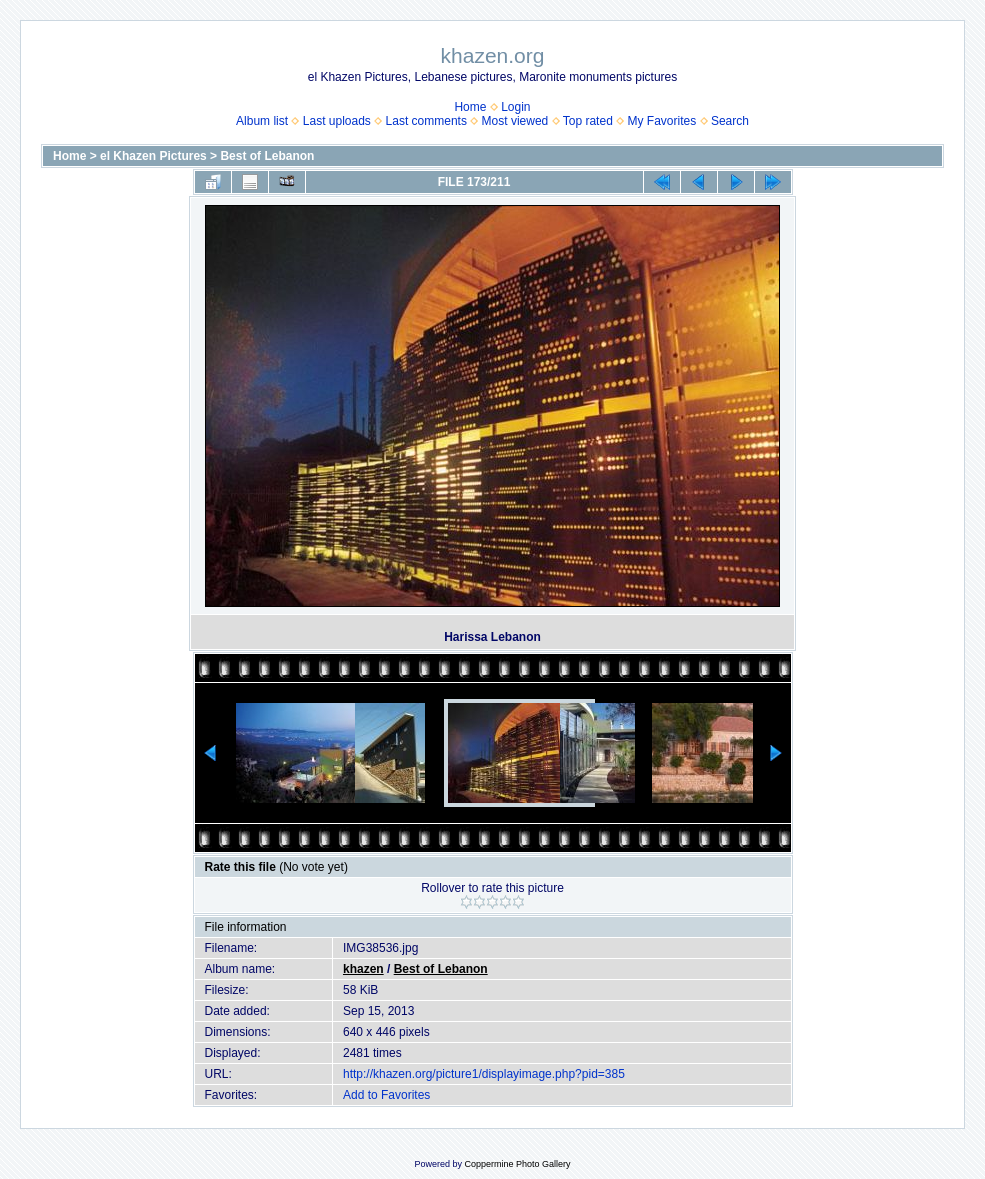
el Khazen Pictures (153, 156)
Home (470, 107)
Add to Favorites (386, 1095)
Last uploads (337, 121)
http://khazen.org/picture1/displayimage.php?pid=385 (484, 1074)
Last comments (426, 121)
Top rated (588, 121)
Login (515, 107)
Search (730, 121)
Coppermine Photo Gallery (517, 1164)
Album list (262, 121)
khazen (363, 969)
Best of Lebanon (267, 156)
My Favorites (662, 121)
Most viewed (515, 121)
